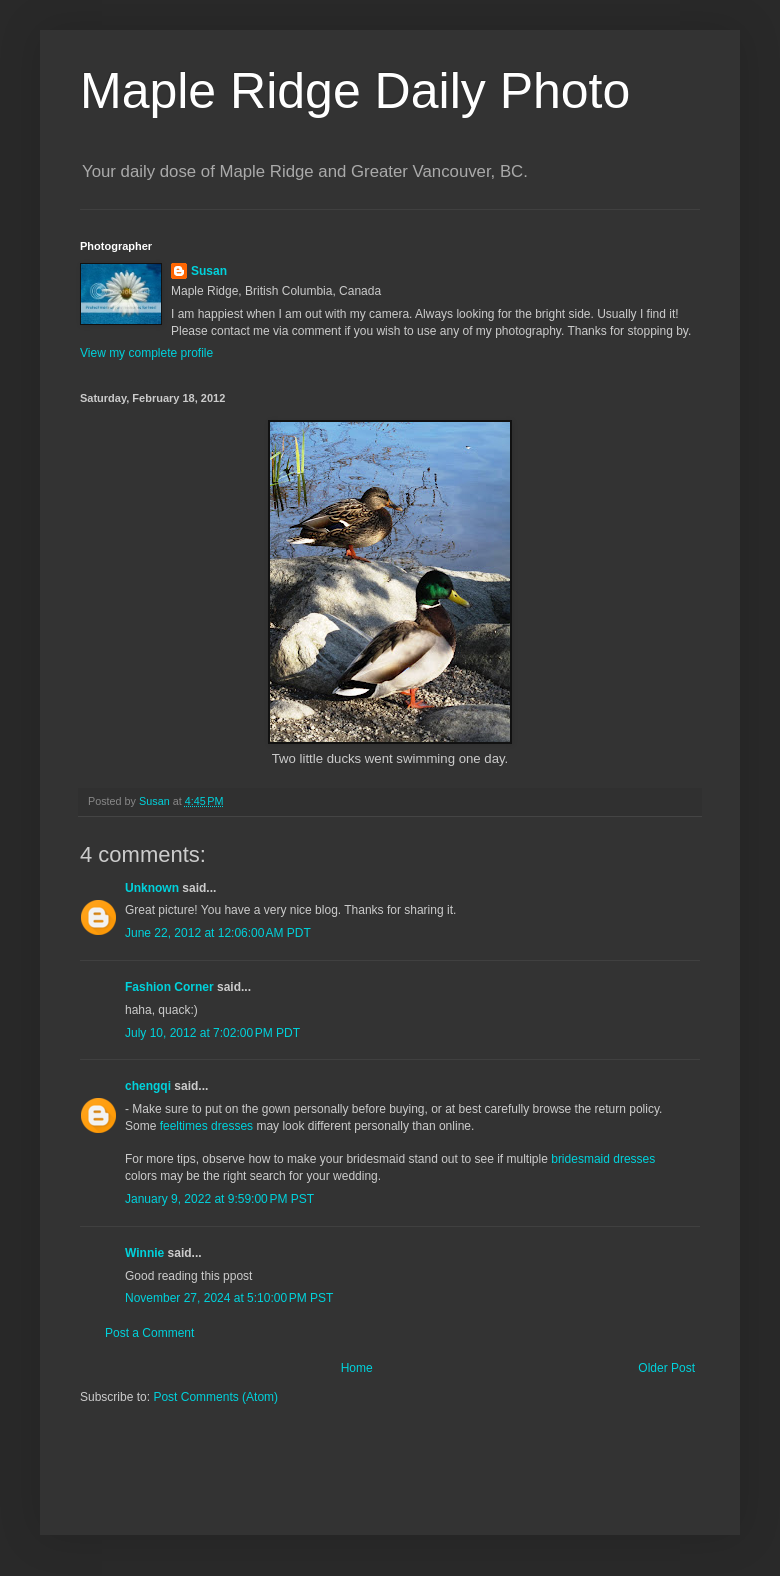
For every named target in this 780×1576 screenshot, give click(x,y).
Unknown (152, 888)
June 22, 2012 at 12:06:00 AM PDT (218, 933)
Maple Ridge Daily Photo (355, 91)
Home (357, 1368)
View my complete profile (146, 353)
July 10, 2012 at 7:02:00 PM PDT (212, 1033)
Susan (209, 271)
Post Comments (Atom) (215, 1397)
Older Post (666, 1368)
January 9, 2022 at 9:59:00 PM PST (219, 1199)
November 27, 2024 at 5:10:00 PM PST (229, 1298)
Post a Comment (149, 1333)
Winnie (144, 1253)
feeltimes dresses (206, 1126)
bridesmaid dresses (603, 1159)
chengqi (148, 1086)
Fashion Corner (169, 987)
